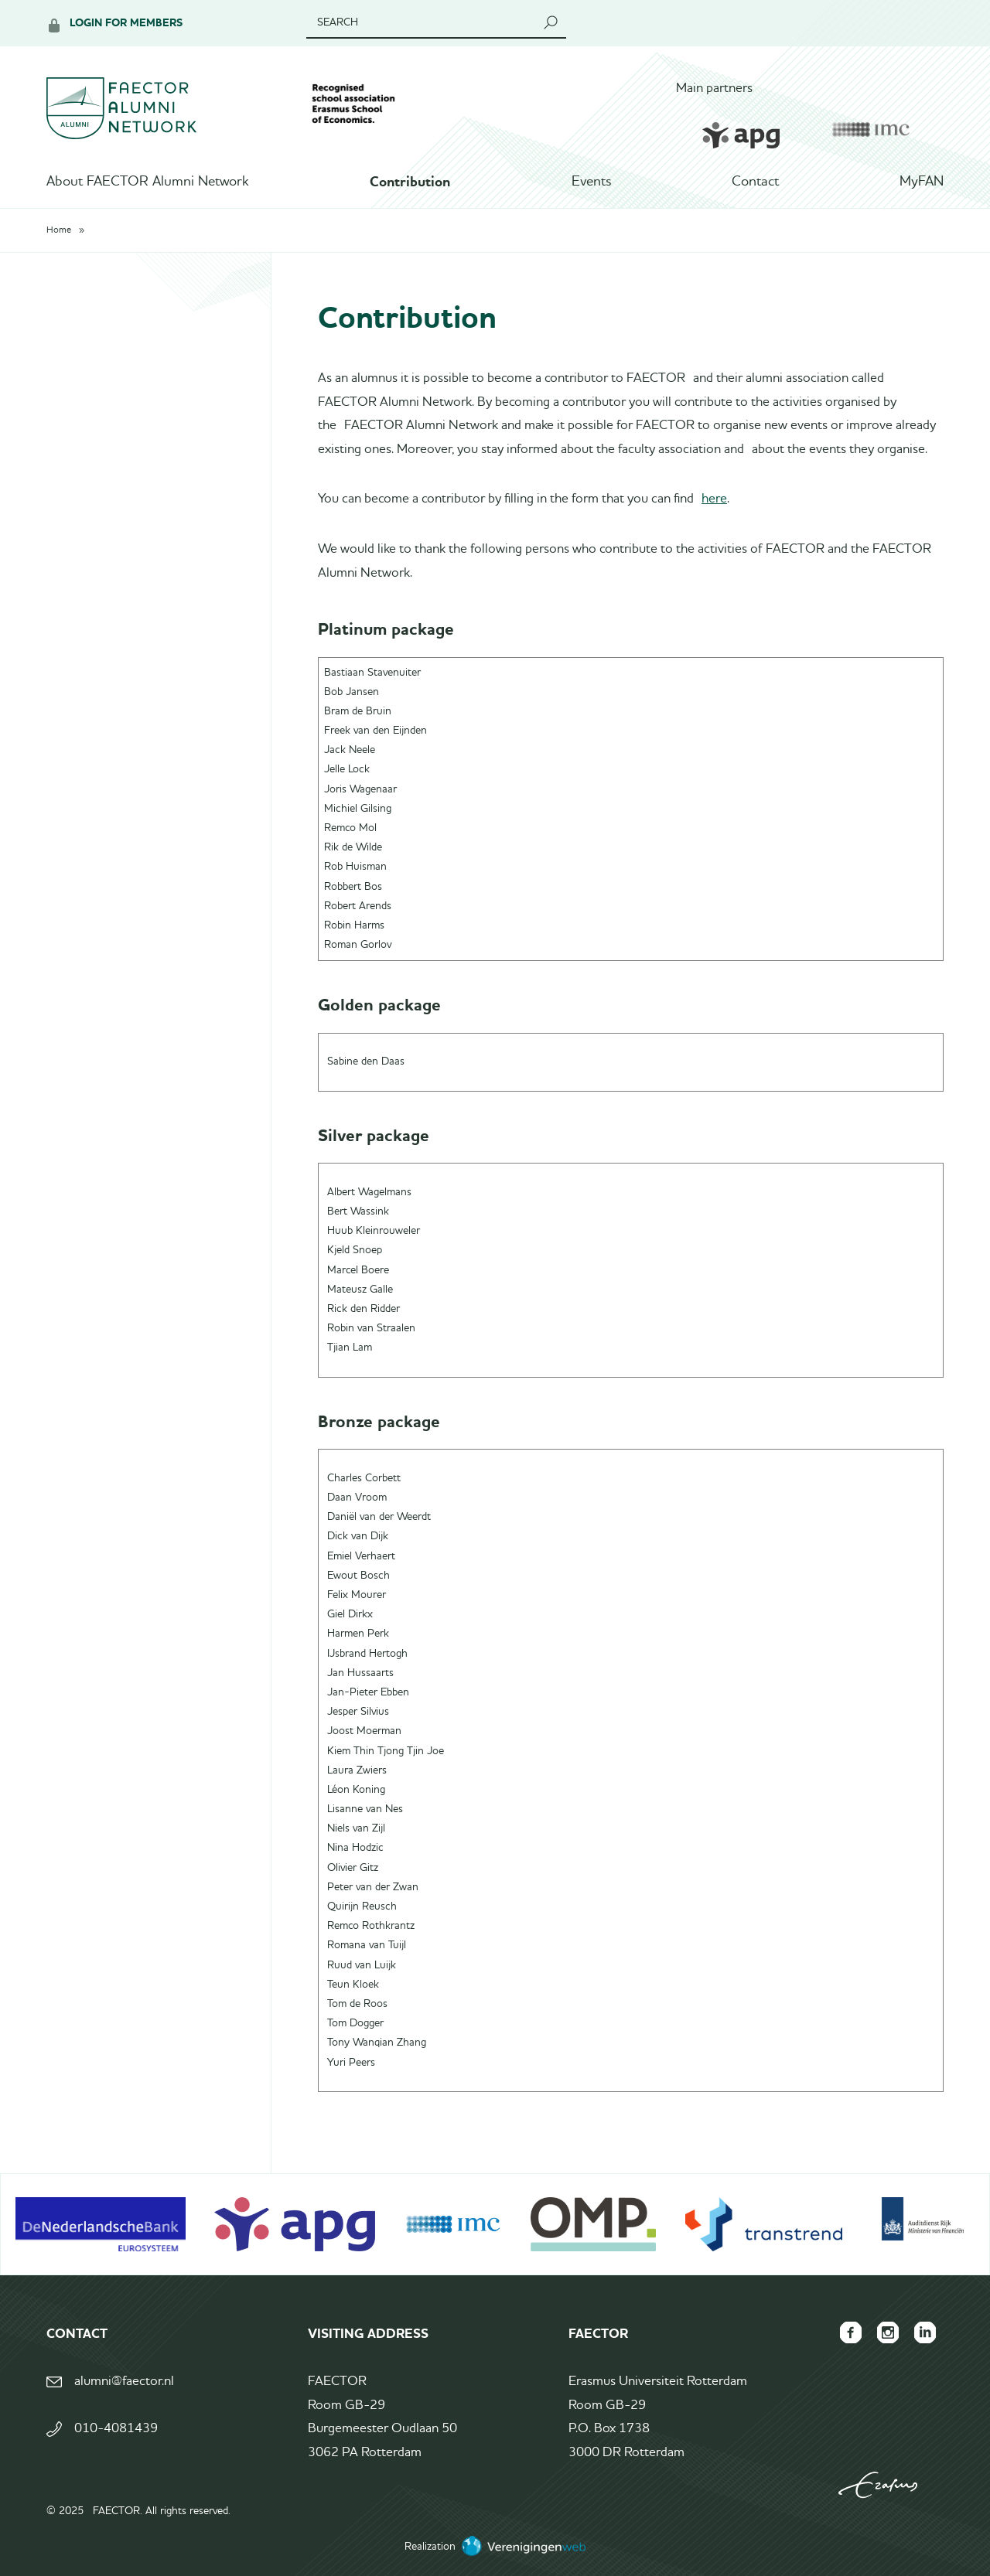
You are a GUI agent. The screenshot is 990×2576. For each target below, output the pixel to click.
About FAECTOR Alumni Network (147, 182)
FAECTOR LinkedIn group (925, 2332)
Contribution (410, 181)
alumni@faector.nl (124, 2381)
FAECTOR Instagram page (888, 2332)
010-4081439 (116, 2428)
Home (58, 230)
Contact (755, 182)
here (714, 499)
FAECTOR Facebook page (851, 2332)
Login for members (126, 22)
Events (591, 182)
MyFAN (922, 182)
